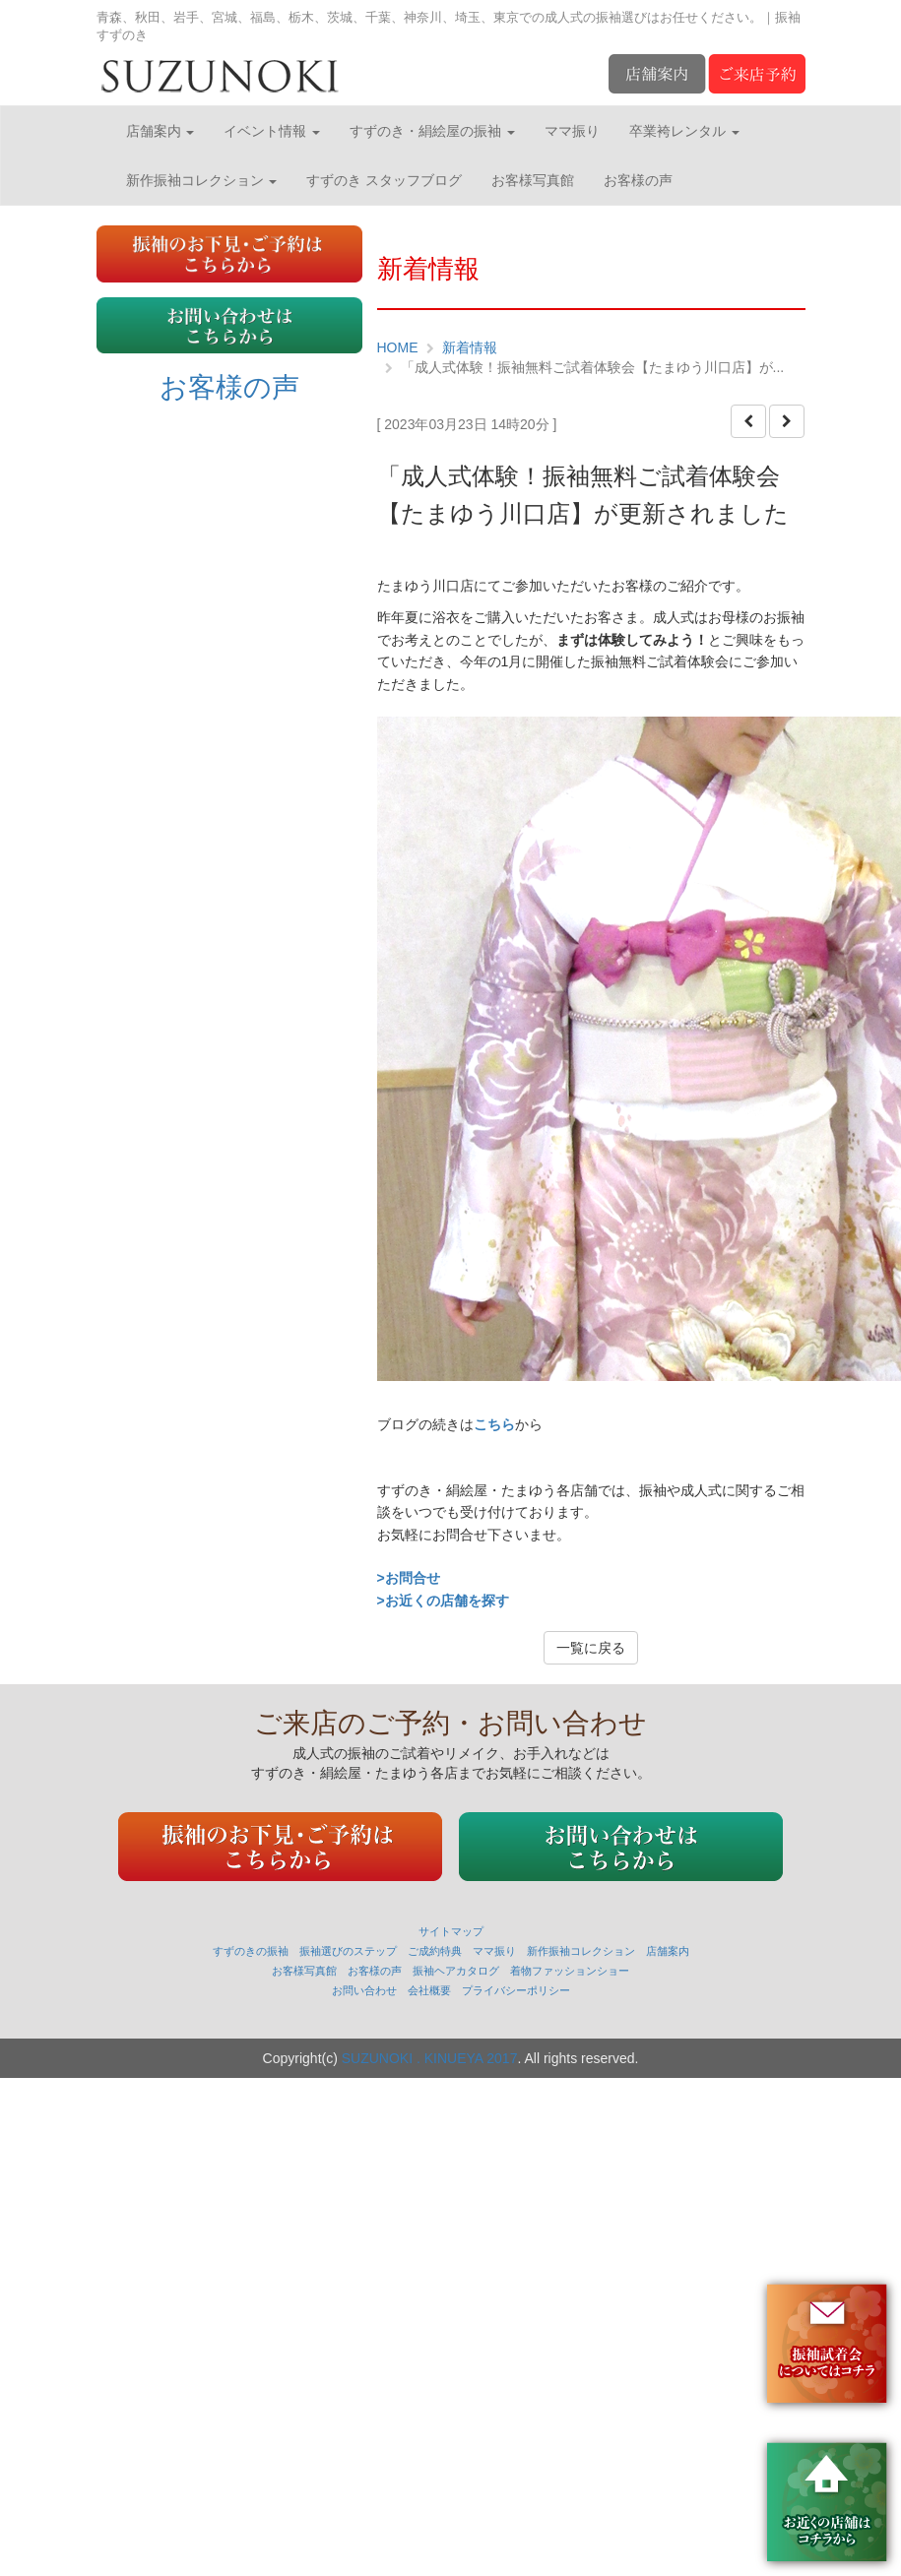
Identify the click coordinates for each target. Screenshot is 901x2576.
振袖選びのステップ (348, 1951)
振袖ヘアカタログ (456, 1971)
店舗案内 (160, 131)
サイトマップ (450, 1931)
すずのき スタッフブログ (384, 180)
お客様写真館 (532, 180)
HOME (397, 347)
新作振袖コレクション (202, 180)
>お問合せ (408, 1578)
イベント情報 (272, 131)
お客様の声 (638, 180)
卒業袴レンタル (684, 131)
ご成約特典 (435, 1951)
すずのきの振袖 (251, 1951)
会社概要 (429, 1990)
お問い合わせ (364, 1990)
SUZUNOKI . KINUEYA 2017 (430, 2058)
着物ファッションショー (569, 1971)
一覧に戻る (590, 1648)
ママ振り (572, 131)
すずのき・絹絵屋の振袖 (432, 131)
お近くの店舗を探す (447, 1600)
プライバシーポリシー (516, 1990)
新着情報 (469, 347)
